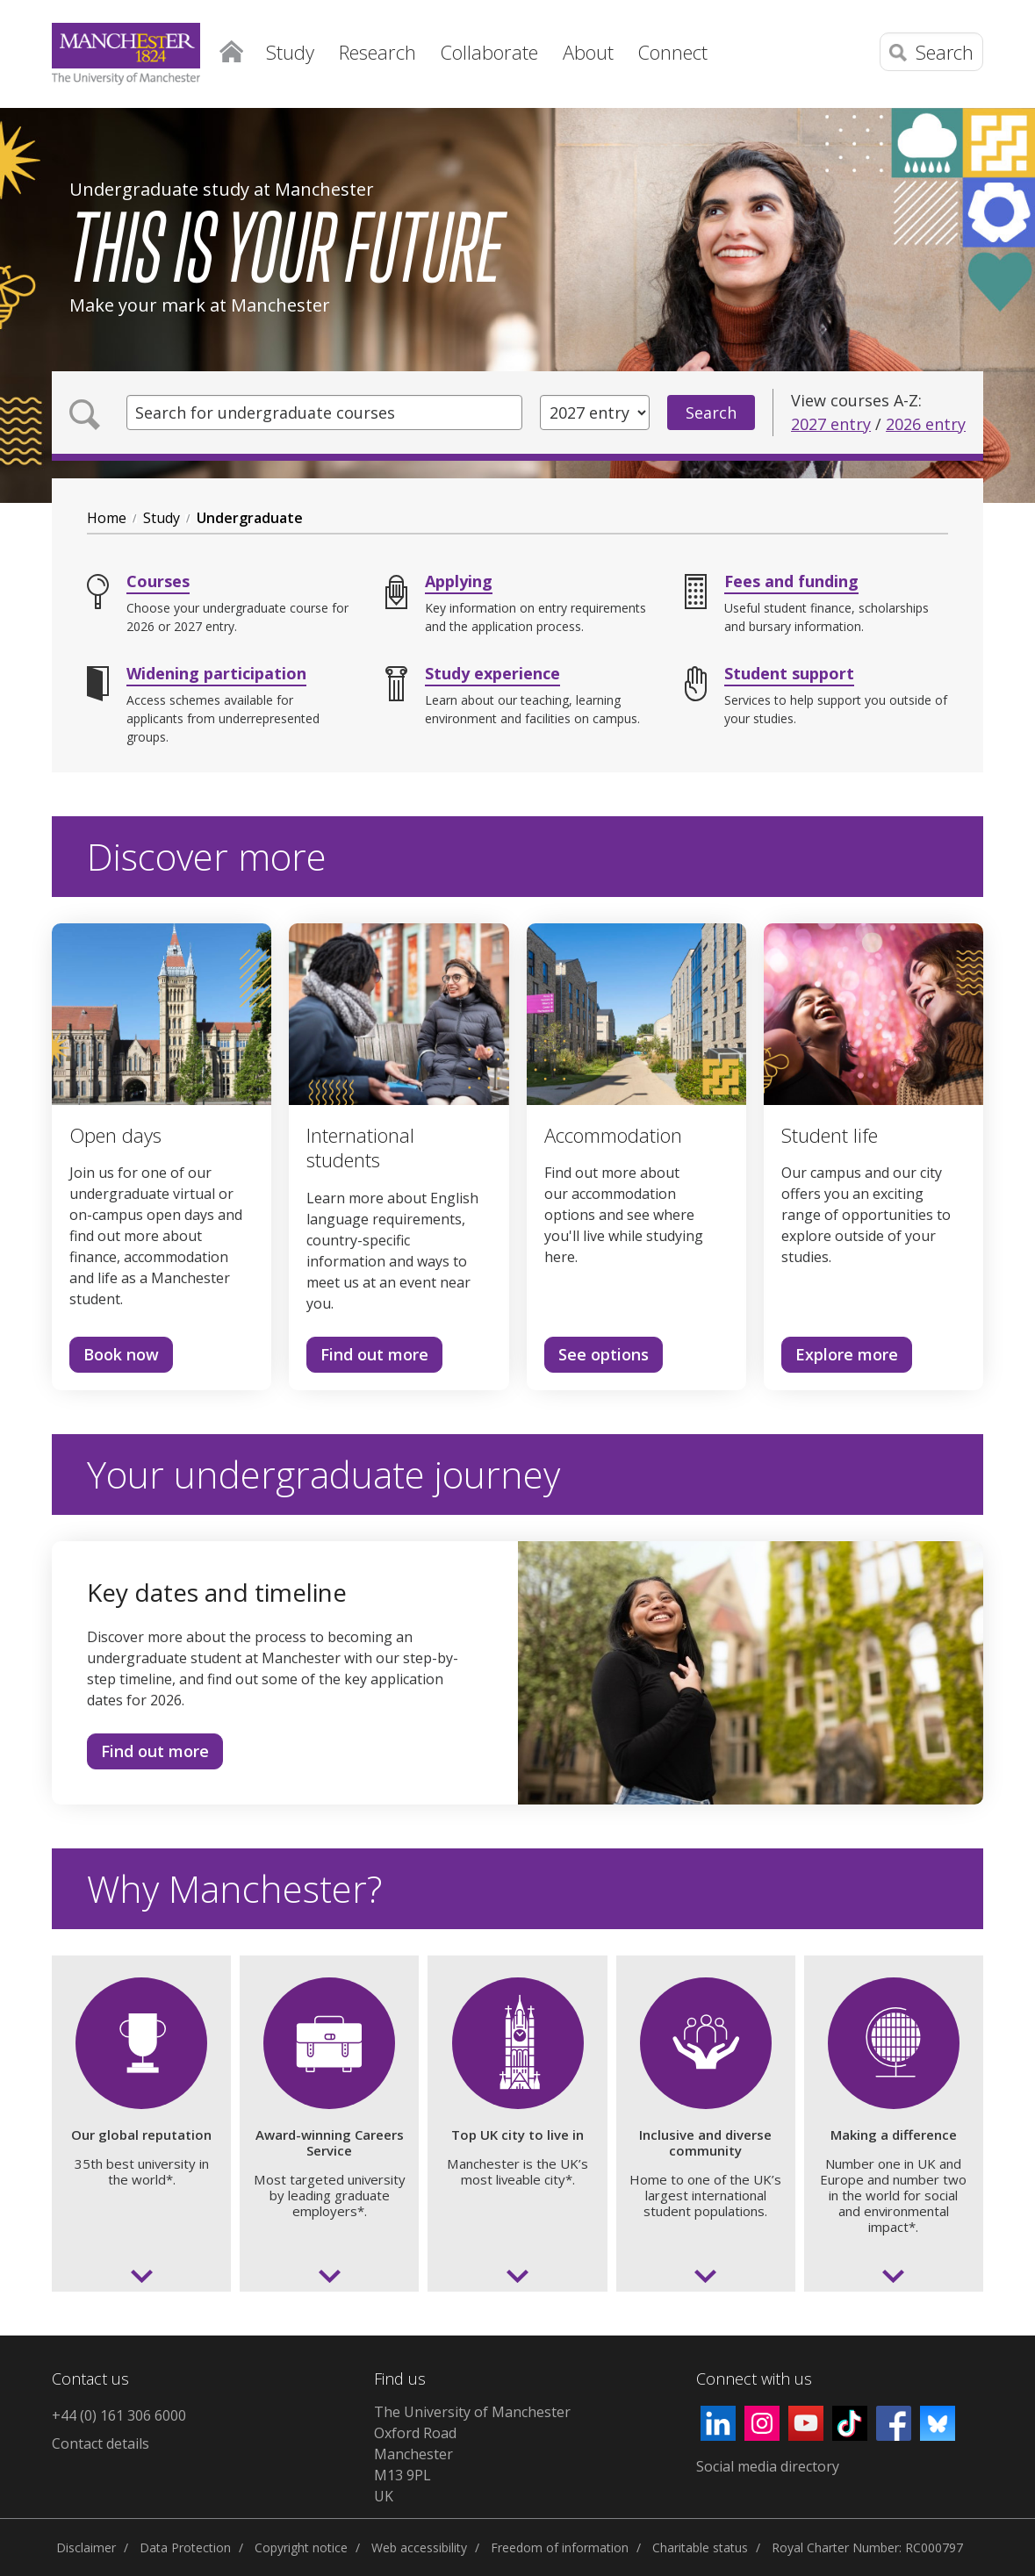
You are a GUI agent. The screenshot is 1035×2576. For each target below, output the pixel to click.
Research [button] (377, 52)
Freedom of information (560, 2547)
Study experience (492, 673)
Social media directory (767, 2466)
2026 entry (926, 423)
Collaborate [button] (489, 52)
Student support (789, 673)
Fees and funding (791, 581)
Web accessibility (419, 2547)
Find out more (367, 1358)
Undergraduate (250, 517)
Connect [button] (673, 52)
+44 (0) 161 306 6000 (119, 2415)
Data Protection (185, 2547)
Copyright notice (301, 2547)
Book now (114, 1358)
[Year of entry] (595, 412)
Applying (458, 581)
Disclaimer (86, 2547)
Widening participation (216, 673)
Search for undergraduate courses (265, 412)
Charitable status (700, 2547)
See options (596, 1358)
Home (232, 48)
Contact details (100, 2443)
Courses (158, 581)
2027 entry (831, 423)
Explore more (839, 1358)
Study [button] (290, 52)
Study (161, 517)
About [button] (588, 52)
